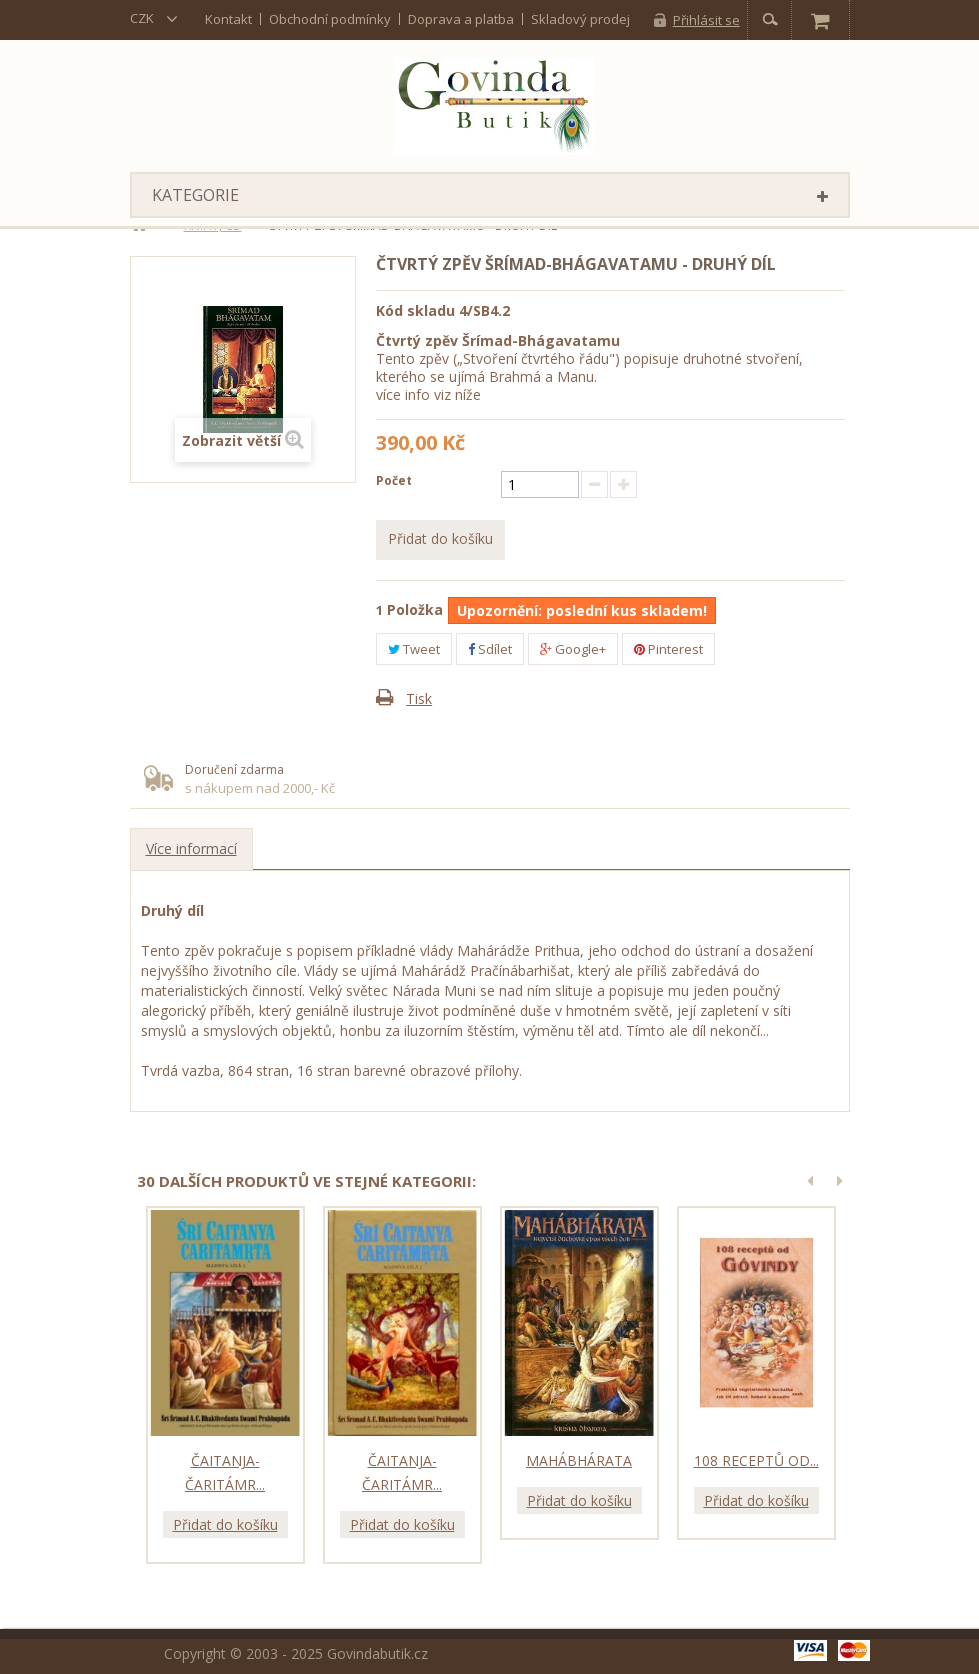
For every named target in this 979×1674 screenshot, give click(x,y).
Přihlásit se (706, 20)
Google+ (573, 649)
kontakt (228, 19)
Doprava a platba (461, 19)
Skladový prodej (580, 19)
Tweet (414, 649)
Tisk (419, 698)
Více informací (191, 848)
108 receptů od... (756, 1460)
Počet (394, 480)
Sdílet (490, 649)
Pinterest (668, 649)
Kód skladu (415, 310)
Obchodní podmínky (330, 19)
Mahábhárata (579, 1460)
